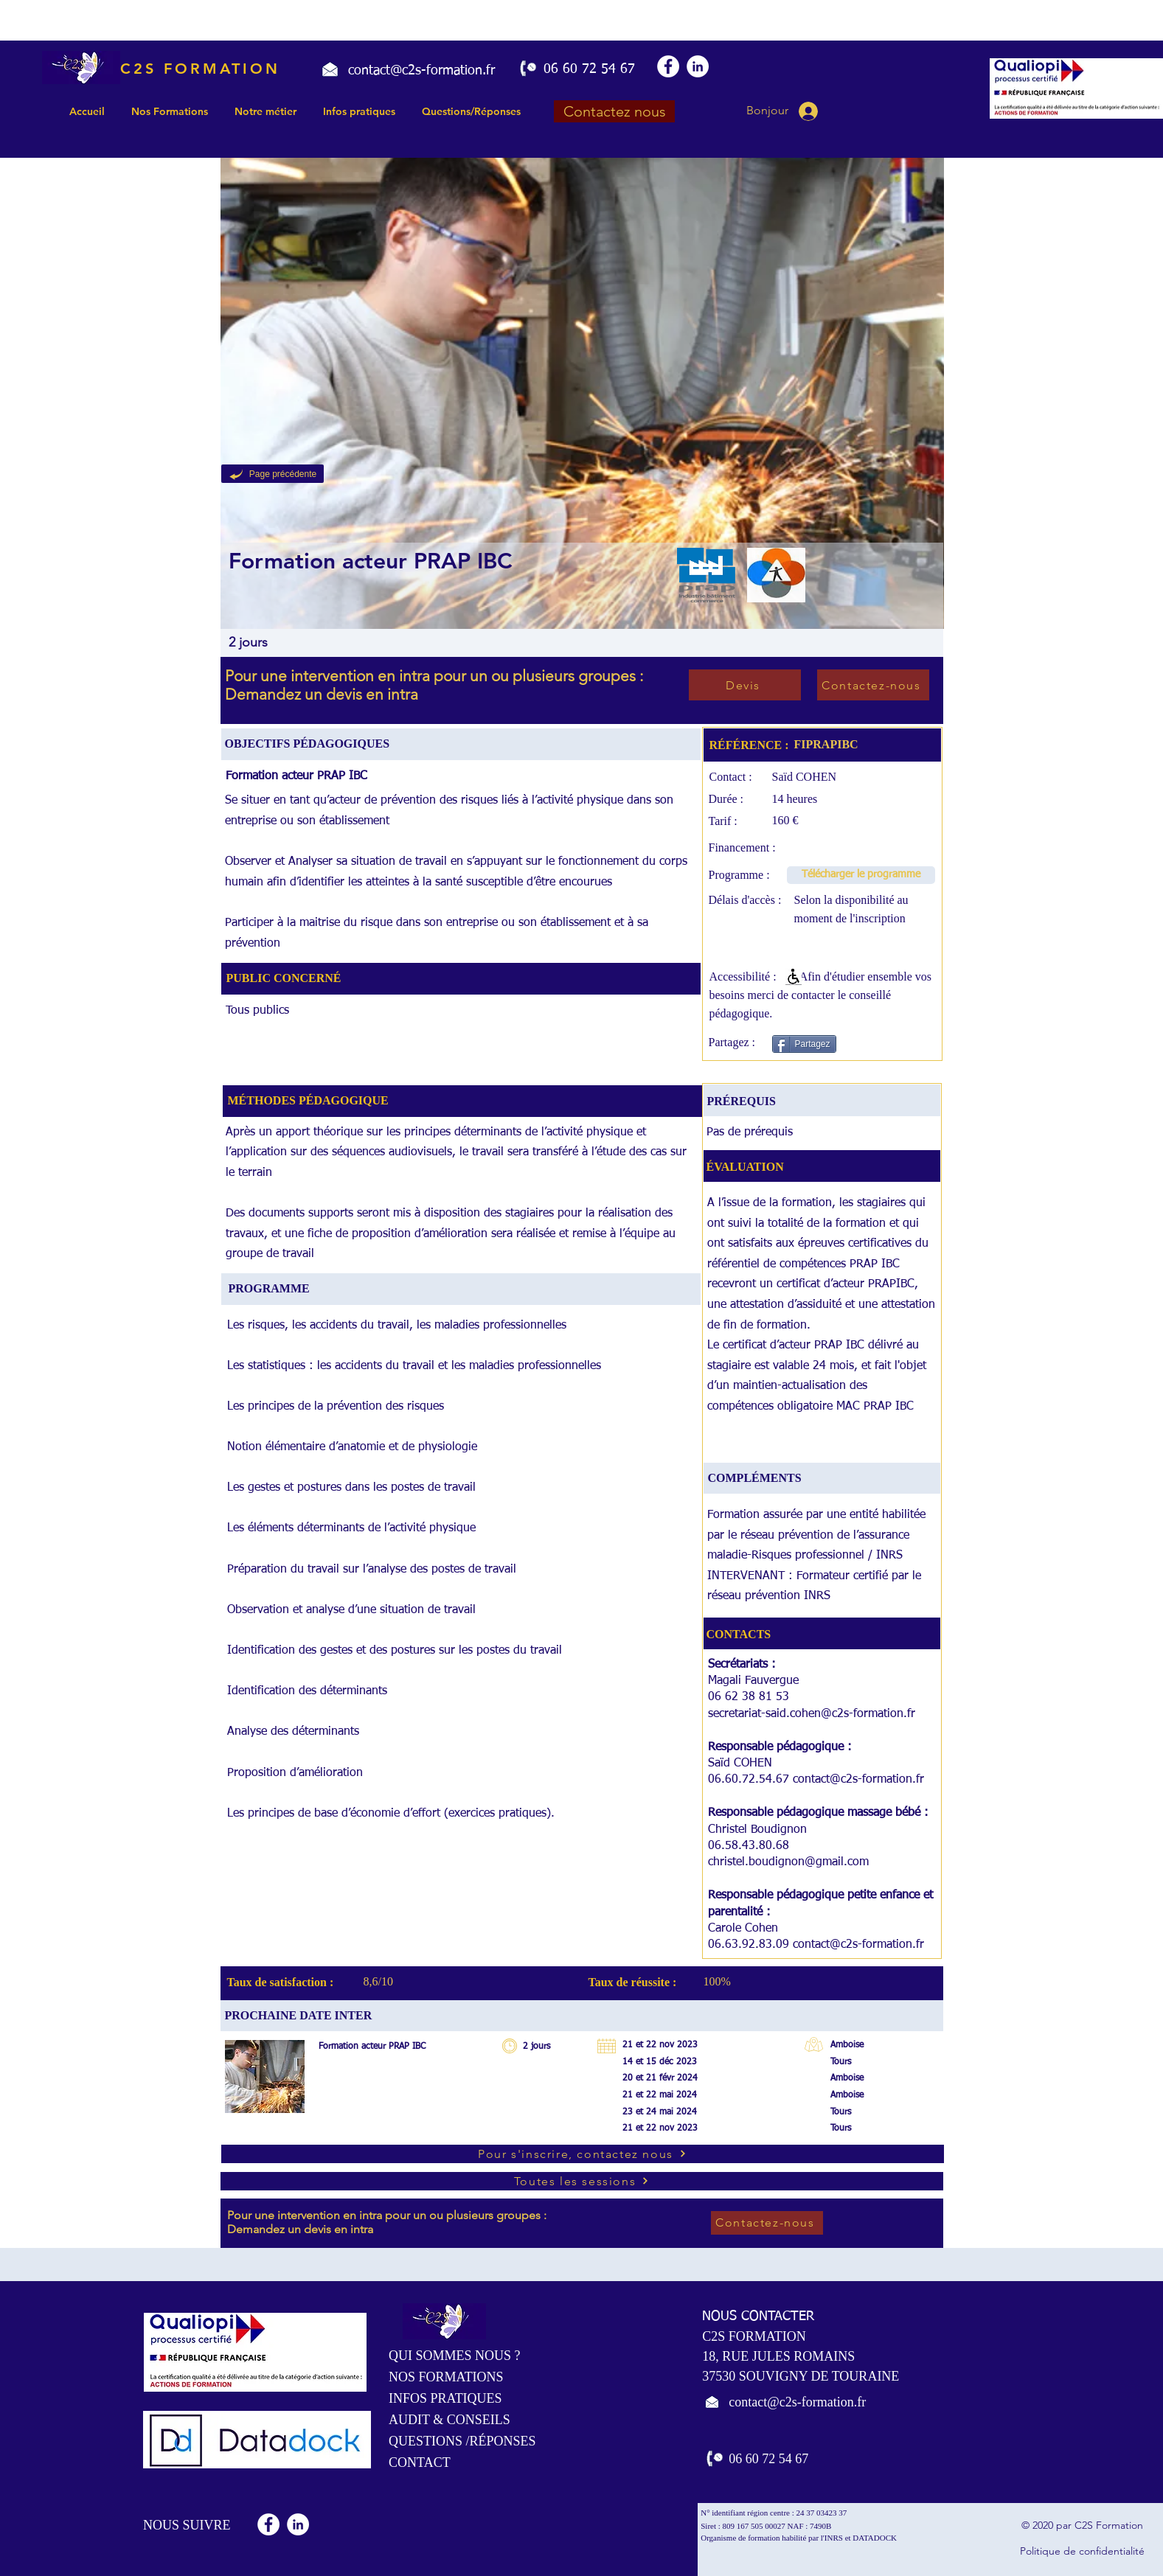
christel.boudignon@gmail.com (788, 1862)
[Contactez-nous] (873, 684)
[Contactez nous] (614, 111)
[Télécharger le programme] (861, 875)
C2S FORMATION (200, 68)
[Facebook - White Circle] (668, 66)
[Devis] (745, 684)
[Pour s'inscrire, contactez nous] (582, 2154)
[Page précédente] (272, 473)
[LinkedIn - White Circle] (698, 66)
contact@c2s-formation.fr (858, 1780)
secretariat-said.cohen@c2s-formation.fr (811, 1714)
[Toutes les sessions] (582, 2181)
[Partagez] (804, 1044)
